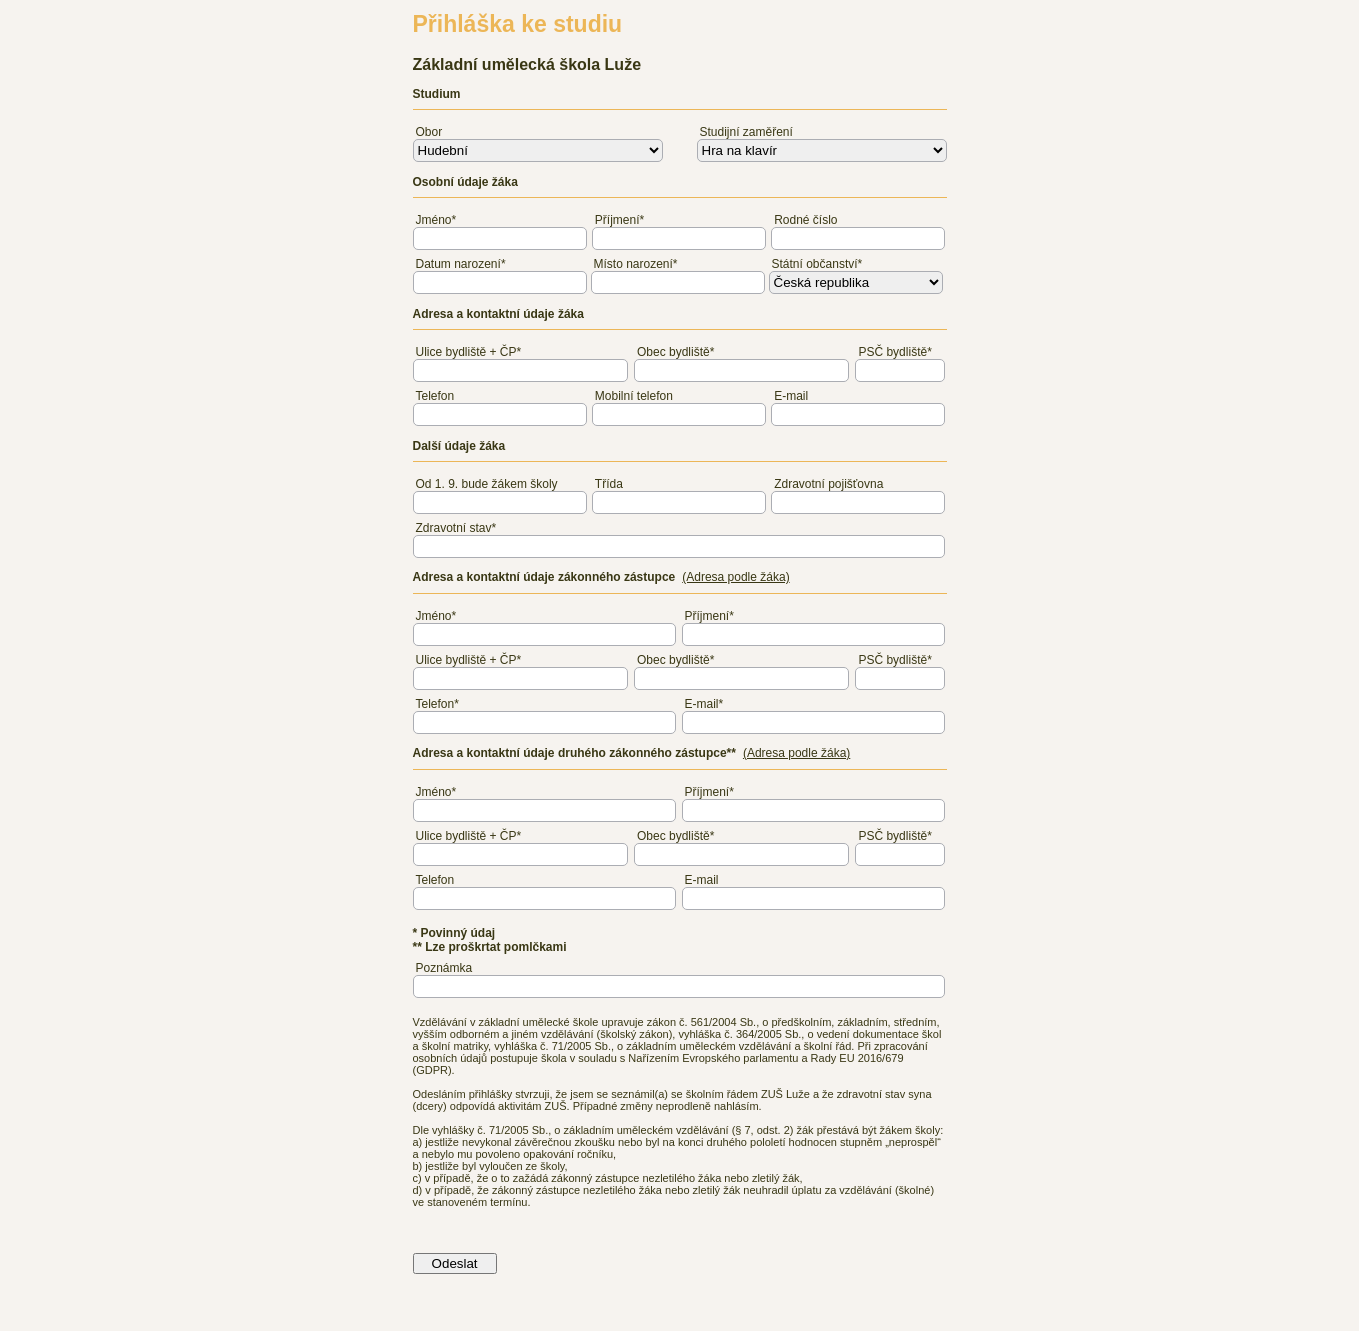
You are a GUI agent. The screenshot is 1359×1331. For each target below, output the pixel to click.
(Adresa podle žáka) (735, 577)
